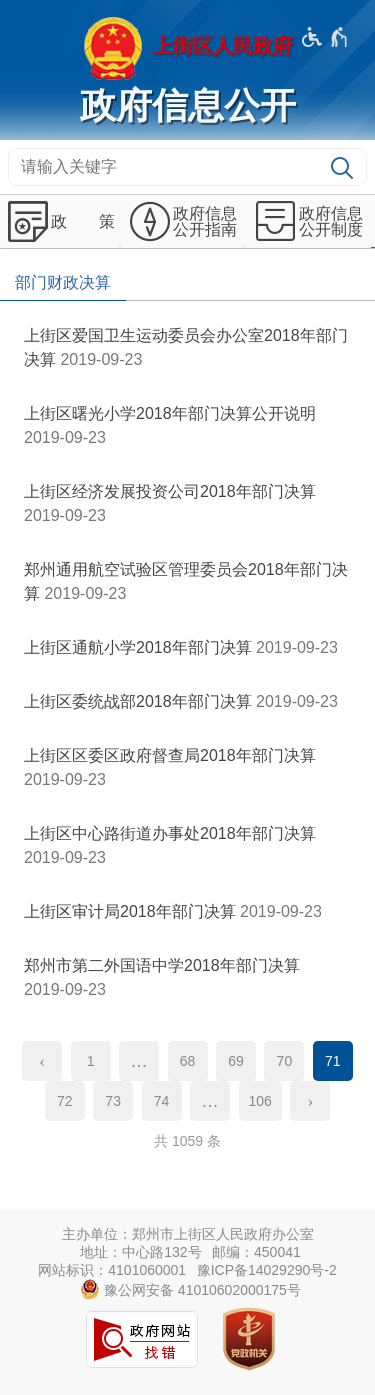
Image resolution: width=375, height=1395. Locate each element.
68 (188, 1061)
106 (260, 1101)
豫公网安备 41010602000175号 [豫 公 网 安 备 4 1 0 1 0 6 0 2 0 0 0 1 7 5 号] (190, 1289)
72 (65, 1101)
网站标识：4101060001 (112, 1270)
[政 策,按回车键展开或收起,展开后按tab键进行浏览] (59, 222)
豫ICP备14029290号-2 (267, 1270)
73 (113, 1101)
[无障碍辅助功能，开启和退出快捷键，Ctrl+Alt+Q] (325, 37)
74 (162, 1101)
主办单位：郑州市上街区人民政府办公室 (188, 1234)
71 (333, 1061)
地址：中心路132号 (140, 1252)
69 (236, 1061)
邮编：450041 (256, 1252)
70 (285, 1061)
